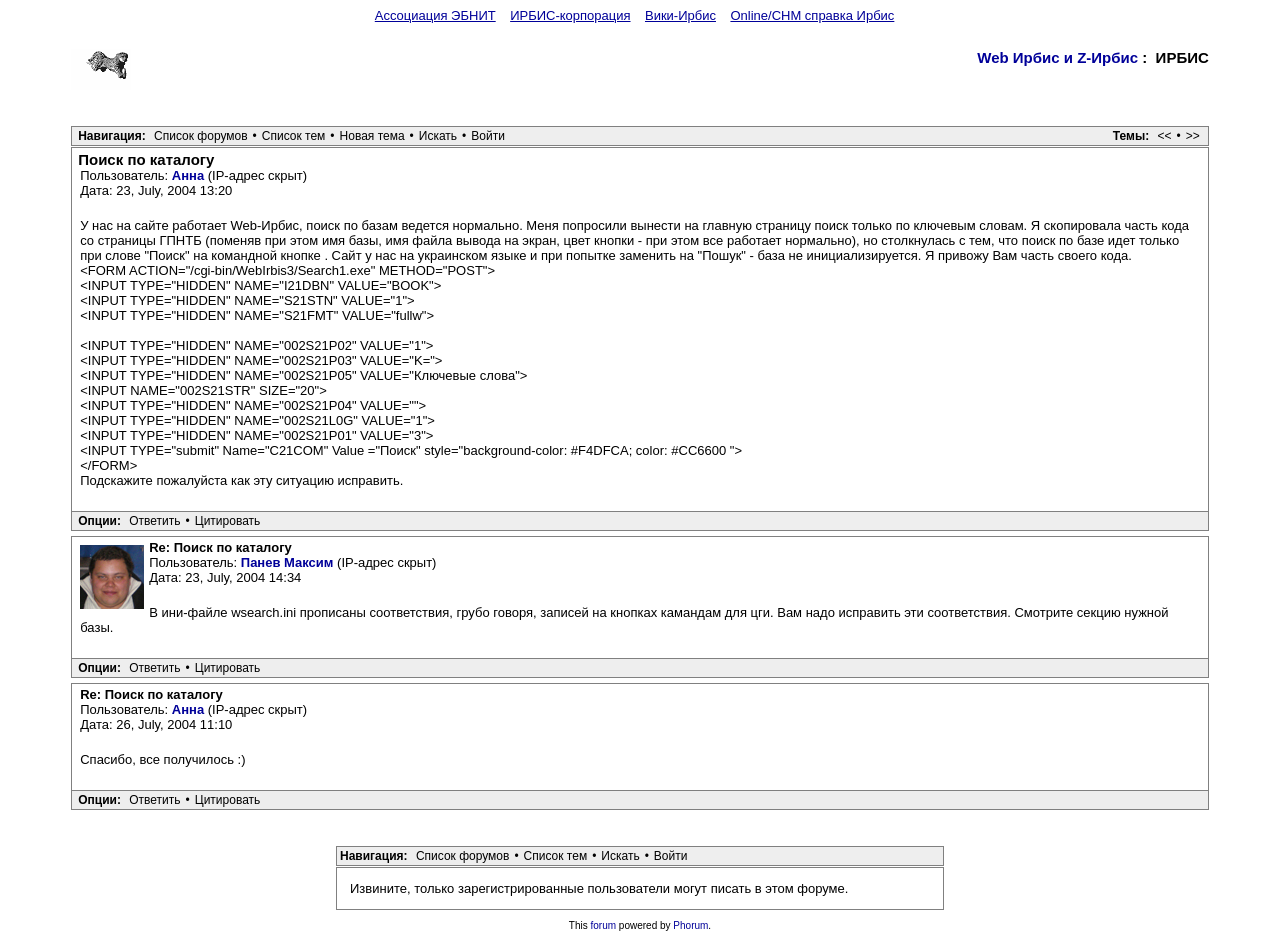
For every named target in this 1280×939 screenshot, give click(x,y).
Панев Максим (287, 562)
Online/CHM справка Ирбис (812, 15)
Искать (438, 136)
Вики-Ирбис (680, 15)
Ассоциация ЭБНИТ (435, 15)
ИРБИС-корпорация (570, 15)
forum (604, 925)
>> (1193, 136)
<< (1165, 136)
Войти (488, 136)
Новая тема (372, 136)
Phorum (690, 925)
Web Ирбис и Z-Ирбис (1057, 57)
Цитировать (228, 521)
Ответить (154, 521)
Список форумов (201, 136)
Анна (188, 175)
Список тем (294, 136)
